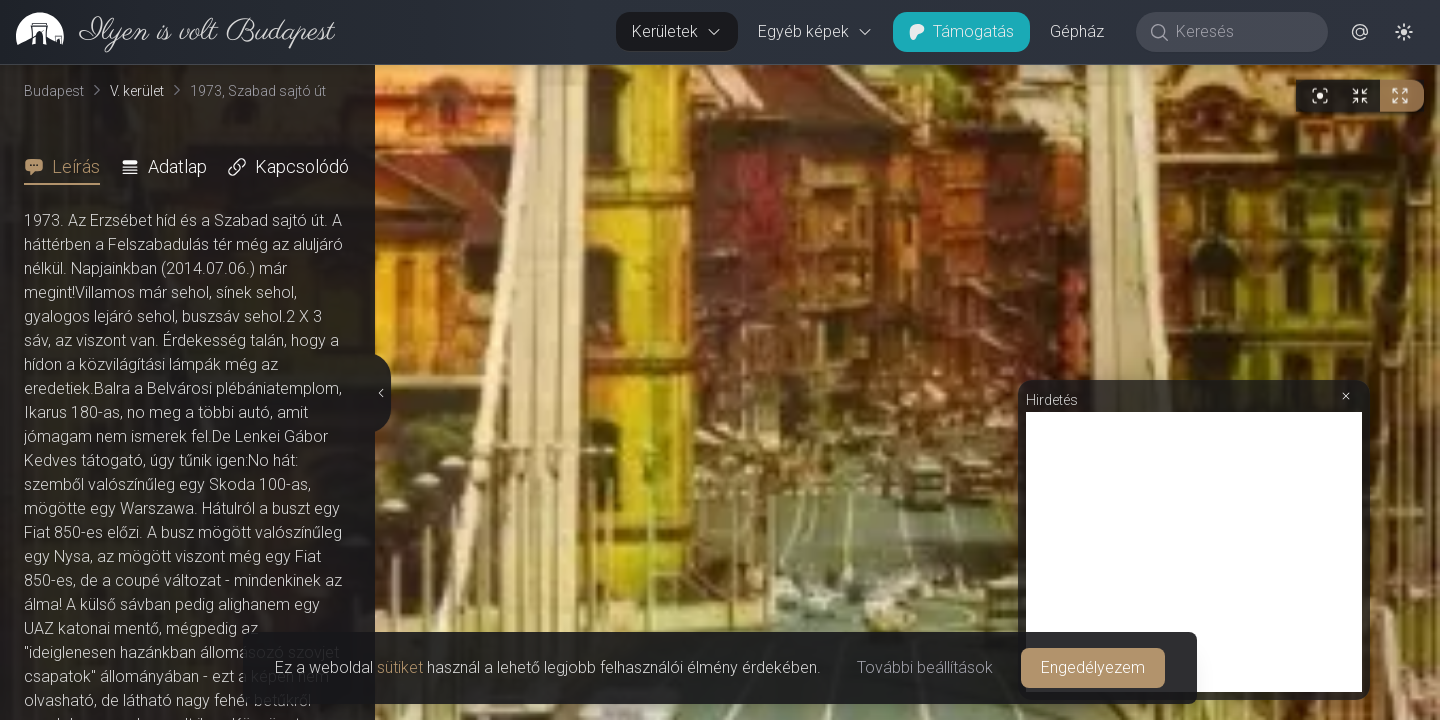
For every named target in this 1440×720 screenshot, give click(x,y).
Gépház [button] (1077, 31)
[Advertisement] (1194, 552)
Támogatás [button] (961, 31)
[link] (167, 32)
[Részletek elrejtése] (381, 393)
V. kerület (137, 91)
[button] (1360, 32)
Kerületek (677, 31)
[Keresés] (1242, 32)
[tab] (68, 167)
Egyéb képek (815, 31)
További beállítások (925, 667)
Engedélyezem (1093, 667)
